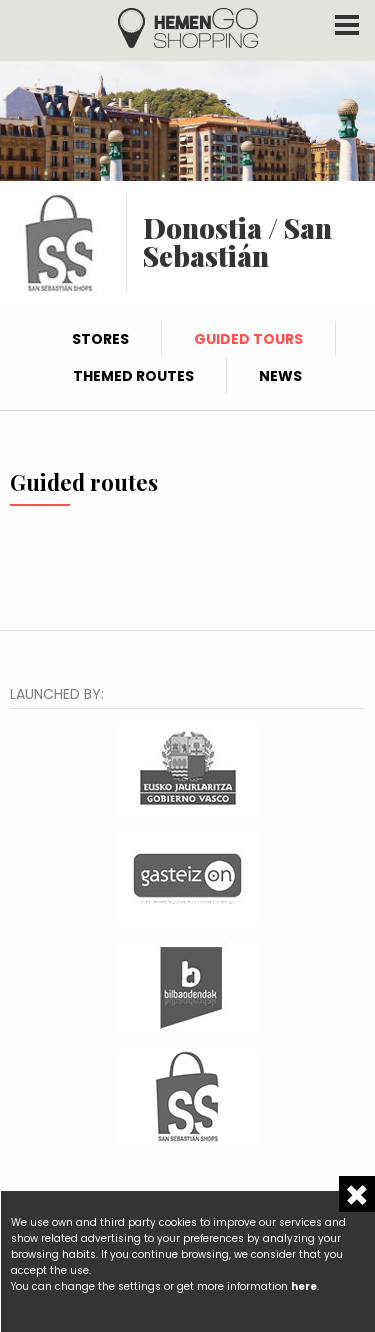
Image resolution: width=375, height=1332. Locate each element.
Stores (100, 339)
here (304, 1286)
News (280, 376)
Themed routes (133, 376)
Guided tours (248, 339)
